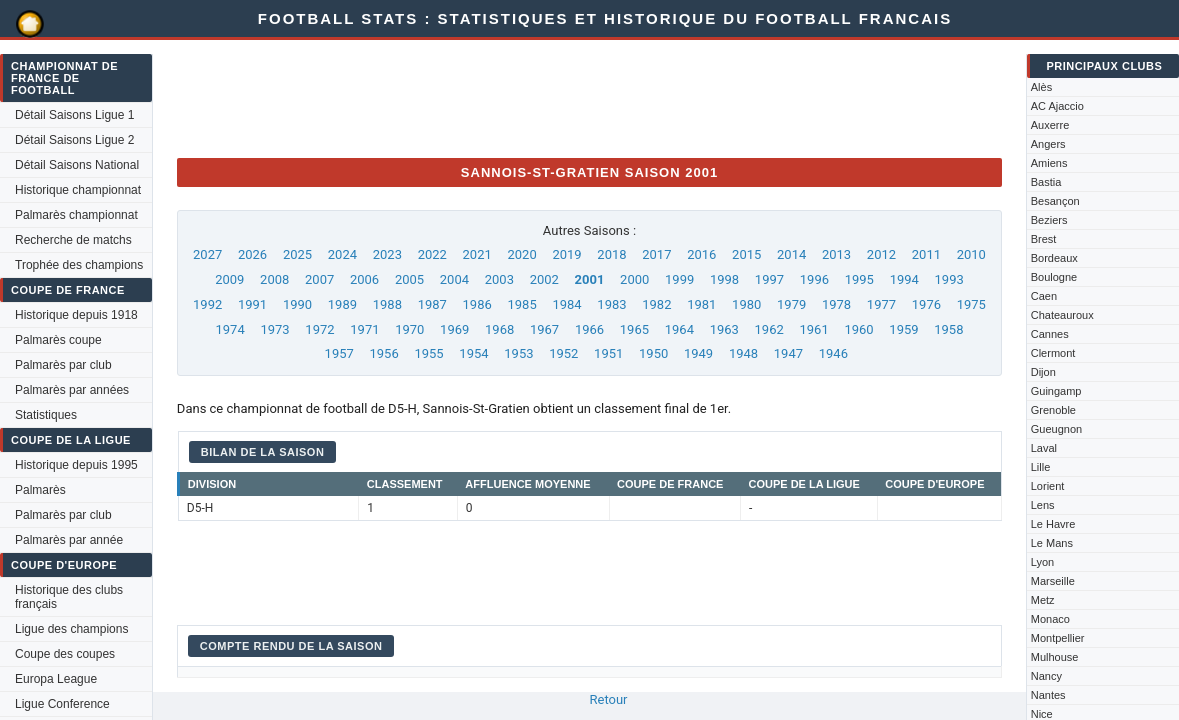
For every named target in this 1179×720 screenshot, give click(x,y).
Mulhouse (1055, 657)
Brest (1044, 239)
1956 (384, 353)
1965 (634, 329)
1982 (656, 304)
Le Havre (1053, 524)
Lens (1043, 505)
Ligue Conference (62, 704)
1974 (230, 329)
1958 (948, 329)
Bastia (1046, 182)
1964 (679, 329)
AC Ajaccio (1057, 106)
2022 (432, 254)
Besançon (1055, 201)
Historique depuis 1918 (76, 315)
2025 (297, 254)
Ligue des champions (71, 629)
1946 (833, 353)
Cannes (1050, 334)
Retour (608, 699)
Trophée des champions (79, 265)
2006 (364, 279)
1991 (252, 304)
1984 (566, 304)
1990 (297, 304)
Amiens (1049, 163)
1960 (858, 329)
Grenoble (1053, 410)
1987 (432, 304)
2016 (701, 254)
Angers (1048, 144)
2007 (319, 279)
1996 (814, 279)
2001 (590, 279)
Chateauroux (1062, 315)
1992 (207, 304)
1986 (477, 304)
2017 (656, 254)
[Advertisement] (541, 97)
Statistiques (46, 415)
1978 (836, 304)
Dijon (1043, 372)
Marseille (1053, 581)
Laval (1044, 448)
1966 (589, 329)
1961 (813, 329)
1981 (701, 304)
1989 (342, 304)
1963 (724, 329)
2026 (252, 254)
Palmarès (40, 490)
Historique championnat (78, 190)
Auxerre (1050, 125)
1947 (788, 353)
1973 (274, 329)
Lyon (1042, 562)
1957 (339, 353)
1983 (611, 304)
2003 (499, 279)
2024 (342, 254)
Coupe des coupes (65, 654)
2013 (836, 254)
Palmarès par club (63, 365)
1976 (926, 304)
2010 (971, 254)
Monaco (1050, 619)
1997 (769, 279)
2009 (229, 279)
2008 (274, 279)
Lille (1041, 467)
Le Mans (1052, 543)
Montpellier (1058, 638)
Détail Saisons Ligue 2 (74, 140)
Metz (1043, 600)
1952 (563, 353)
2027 (207, 254)
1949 (698, 353)
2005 (409, 279)
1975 (971, 304)
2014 (791, 254)
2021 (477, 254)
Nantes (1048, 695)
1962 (769, 329)
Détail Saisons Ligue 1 (74, 115)
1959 (903, 329)
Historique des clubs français (69, 597)
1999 (679, 279)
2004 (454, 279)
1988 (387, 304)
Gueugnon (1056, 429)
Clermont (1053, 353)
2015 (746, 254)
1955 (428, 353)
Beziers (1049, 220)
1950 (653, 353)
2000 (634, 279)
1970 (409, 329)
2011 (926, 254)
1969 (454, 329)
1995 (859, 279)
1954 (473, 353)
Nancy (1046, 676)
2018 (611, 254)
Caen (1044, 296)
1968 (499, 329)
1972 (319, 329)
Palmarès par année (69, 540)
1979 (791, 304)
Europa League (56, 679)
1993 (949, 279)
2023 (387, 254)
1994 (904, 279)
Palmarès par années (72, 390)
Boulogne (1054, 277)
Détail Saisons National (77, 165)
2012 (881, 254)
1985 (521, 304)
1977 (881, 304)
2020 (521, 254)
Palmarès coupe (58, 340)
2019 (566, 254)
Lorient (1048, 486)
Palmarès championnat (76, 215)
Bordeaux (1054, 258)
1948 (743, 353)
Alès (1041, 87)
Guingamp (1056, 391)
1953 (518, 353)
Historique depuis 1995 (76, 465)
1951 (608, 353)
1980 (746, 304)
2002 (544, 279)
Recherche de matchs (73, 240)
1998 (724, 279)
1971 (364, 329)
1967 (544, 329)
